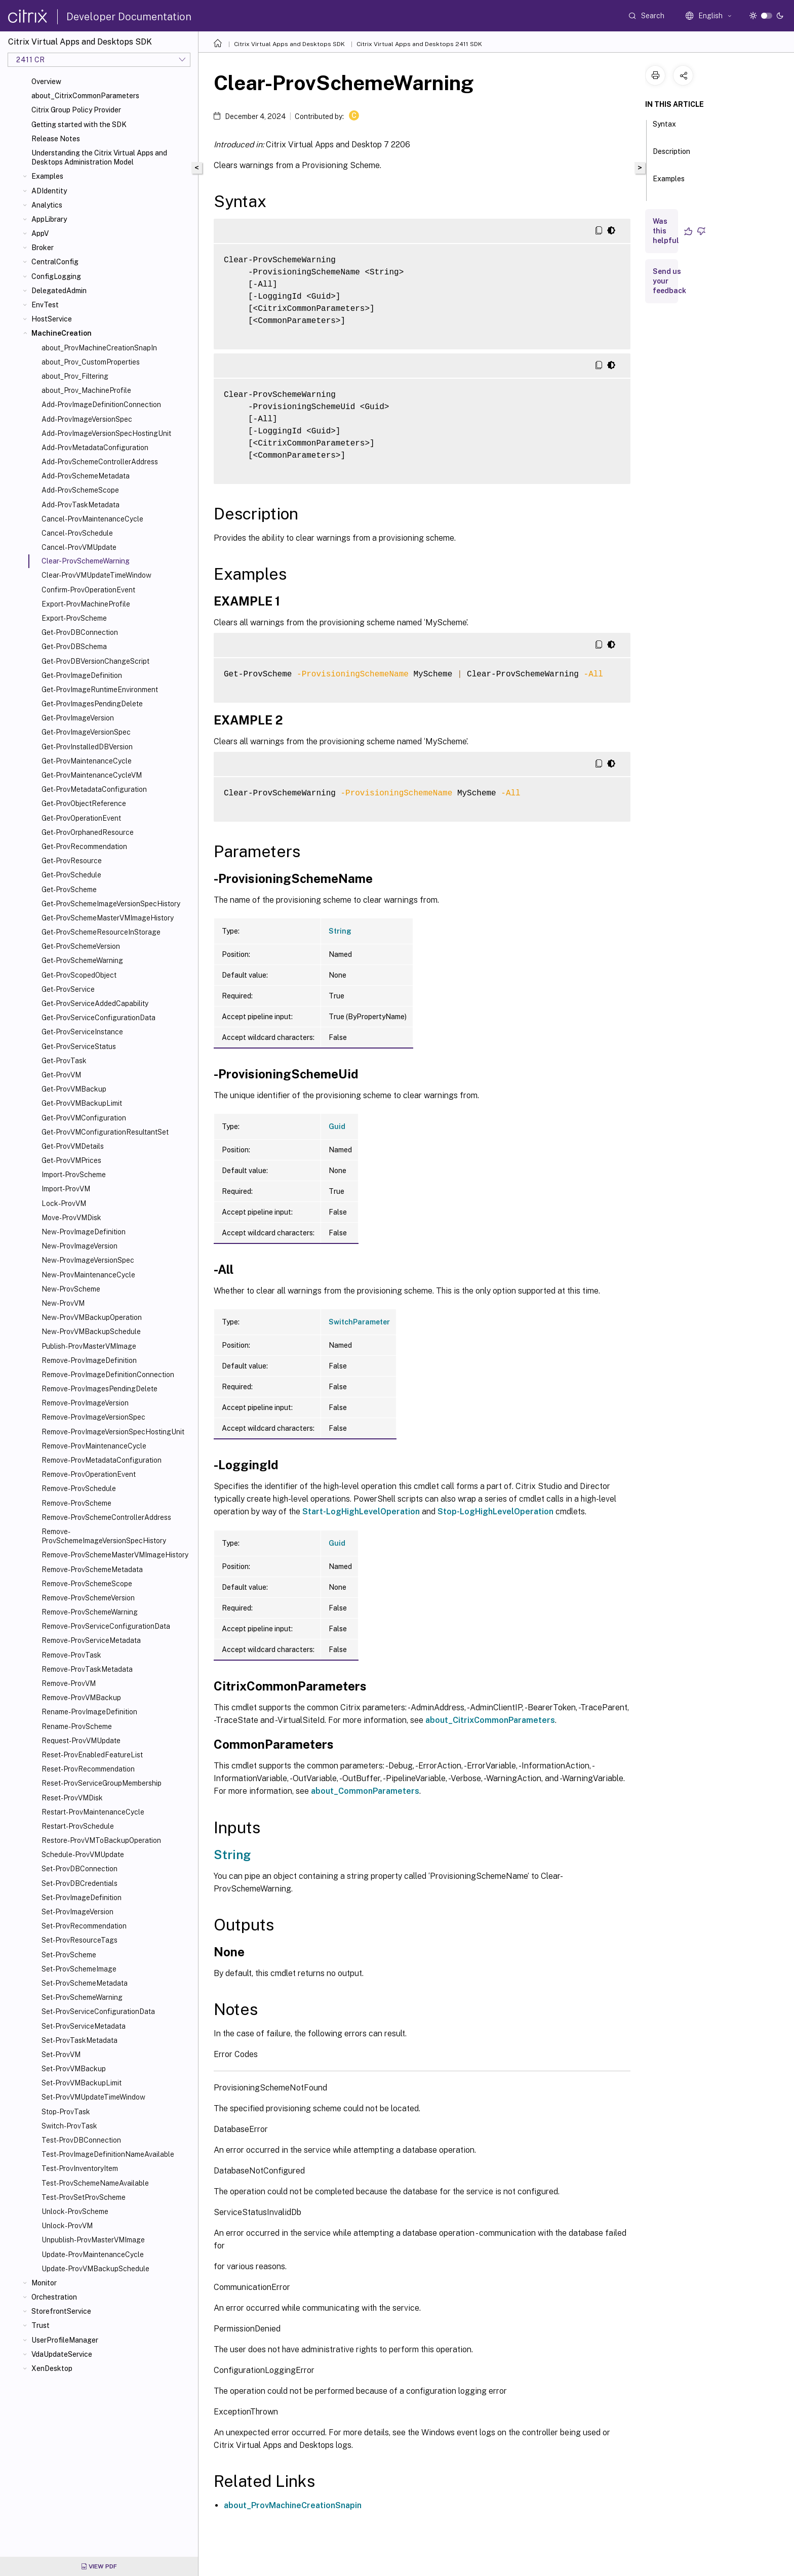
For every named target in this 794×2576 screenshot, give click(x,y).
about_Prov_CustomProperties (91, 362)
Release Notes (55, 139)
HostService (51, 319)
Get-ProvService (68, 989)
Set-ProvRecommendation (84, 1926)
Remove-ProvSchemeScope (87, 1584)
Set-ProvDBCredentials (79, 1883)
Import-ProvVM (66, 1189)
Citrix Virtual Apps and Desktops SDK (289, 44)
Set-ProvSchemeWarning (82, 1997)
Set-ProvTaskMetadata (79, 2040)
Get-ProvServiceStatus (79, 1046)
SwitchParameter (359, 1322)
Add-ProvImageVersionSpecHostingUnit (106, 433)
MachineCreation (61, 333)
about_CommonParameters (365, 1791)
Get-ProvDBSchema (74, 646)
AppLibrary (49, 219)
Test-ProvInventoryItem (80, 2168)
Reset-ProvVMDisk (72, 1798)
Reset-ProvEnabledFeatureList (92, 1755)
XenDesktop (51, 2368)
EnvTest (45, 305)
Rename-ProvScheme (77, 1726)
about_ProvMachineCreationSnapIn (99, 348)
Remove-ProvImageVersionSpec (93, 1417)
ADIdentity (49, 191)
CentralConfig (54, 262)
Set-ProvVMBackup (74, 2069)
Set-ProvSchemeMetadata (85, 1983)
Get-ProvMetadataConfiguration (94, 789)
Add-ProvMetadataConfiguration (95, 448)
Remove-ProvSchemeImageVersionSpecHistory (104, 1536)
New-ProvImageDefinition (84, 1232)
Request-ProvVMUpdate (81, 1741)
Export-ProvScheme (74, 618)
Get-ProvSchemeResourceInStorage (101, 932)
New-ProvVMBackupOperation (92, 1317)
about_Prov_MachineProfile (86, 390)
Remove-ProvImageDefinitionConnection (108, 1375)
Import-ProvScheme (74, 1175)
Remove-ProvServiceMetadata (91, 1640)
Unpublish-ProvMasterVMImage (93, 2240)
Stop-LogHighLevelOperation (495, 1511)
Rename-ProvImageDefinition (89, 1712)
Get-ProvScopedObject (79, 975)
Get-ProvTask (64, 1061)
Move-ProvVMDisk (71, 1218)
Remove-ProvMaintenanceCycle (94, 1446)
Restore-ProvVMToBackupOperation (101, 1840)
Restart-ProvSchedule (78, 1826)
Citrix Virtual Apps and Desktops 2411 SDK (419, 44)
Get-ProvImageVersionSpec (86, 732)
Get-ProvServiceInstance (82, 1032)
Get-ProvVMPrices (71, 1160)
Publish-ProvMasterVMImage (89, 1346)
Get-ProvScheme (69, 890)
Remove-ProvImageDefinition (89, 1360)
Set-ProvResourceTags (79, 1940)
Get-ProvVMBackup (74, 1089)
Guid (337, 1126)
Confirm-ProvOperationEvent (88, 590)
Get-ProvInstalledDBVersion (87, 747)
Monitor (44, 2283)
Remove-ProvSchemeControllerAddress (106, 1517)
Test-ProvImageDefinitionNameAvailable (108, 2154)
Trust (40, 2325)
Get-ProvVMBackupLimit (82, 1103)
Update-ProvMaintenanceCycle (93, 2254)
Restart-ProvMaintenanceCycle (93, 1812)
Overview (46, 81)
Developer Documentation (128, 17)
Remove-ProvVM (69, 1683)
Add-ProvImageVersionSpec (87, 419)
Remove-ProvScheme (76, 1503)
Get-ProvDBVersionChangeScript (95, 661)
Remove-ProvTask (71, 1655)
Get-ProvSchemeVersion (81, 946)
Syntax (664, 128)
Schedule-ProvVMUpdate (83, 1854)
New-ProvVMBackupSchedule (91, 1331)
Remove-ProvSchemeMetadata (92, 1569)
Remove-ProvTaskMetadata (87, 1669)
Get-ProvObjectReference (84, 803)
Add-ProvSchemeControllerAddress (100, 462)
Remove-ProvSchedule (79, 1488)
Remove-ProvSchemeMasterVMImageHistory (115, 1555)
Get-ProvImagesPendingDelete (92, 704)
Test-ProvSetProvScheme (84, 2197)
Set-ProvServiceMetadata (84, 2026)
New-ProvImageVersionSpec (88, 1260)
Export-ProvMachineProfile (86, 604)
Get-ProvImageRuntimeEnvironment (100, 690)
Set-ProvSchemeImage (79, 1969)
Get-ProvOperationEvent (81, 818)
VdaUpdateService (61, 2354)
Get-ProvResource (72, 861)
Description (671, 156)
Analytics (46, 205)
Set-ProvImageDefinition (82, 1898)
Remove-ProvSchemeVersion (88, 1598)
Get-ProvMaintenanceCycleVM (92, 775)
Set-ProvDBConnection (79, 1869)
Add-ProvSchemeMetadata (86, 476)
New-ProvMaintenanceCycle (88, 1275)
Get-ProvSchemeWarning (82, 960)
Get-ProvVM (61, 1075)
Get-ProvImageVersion (78, 718)
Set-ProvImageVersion (77, 1912)
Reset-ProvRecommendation (88, 1769)
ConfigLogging (56, 276)
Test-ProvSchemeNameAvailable (95, 2183)
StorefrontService (61, 2311)
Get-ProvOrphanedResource (88, 832)
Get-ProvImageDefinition (82, 675)
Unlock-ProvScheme (75, 2211)
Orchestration (54, 2297)
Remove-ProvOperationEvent (89, 1474)
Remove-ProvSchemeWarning (90, 1612)
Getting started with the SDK (79, 124)
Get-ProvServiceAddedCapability (95, 1003)
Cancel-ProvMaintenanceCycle (92, 519)
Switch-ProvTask (69, 2126)
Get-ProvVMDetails (73, 1146)
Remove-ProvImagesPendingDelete (99, 1389)
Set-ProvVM (61, 2054)
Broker (42, 248)
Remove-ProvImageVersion (85, 1403)
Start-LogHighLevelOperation (361, 1511)
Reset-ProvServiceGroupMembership (102, 1783)
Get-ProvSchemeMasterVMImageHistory (108, 918)
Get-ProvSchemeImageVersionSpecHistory (111, 904)
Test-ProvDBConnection (81, 2140)
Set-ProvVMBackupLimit (82, 2083)
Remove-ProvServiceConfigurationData (106, 1626)
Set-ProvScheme (69, 1955)
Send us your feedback (669, 281)
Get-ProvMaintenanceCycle (87, 761)
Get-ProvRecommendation (84, 846)
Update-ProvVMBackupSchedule (95, 2269)
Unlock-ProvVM (67, 2226)
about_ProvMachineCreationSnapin (293, 2505)
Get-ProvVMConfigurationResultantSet (105, 1132)
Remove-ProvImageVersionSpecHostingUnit (113, 1432)
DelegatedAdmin (59, 291)
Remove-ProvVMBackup (81, 1698)
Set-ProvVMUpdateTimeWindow (93, 2097)
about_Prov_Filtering (75, 376)
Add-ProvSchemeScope (80, 490)
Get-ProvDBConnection (80, 632)
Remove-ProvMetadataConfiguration (102, 1460)
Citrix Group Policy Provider (76, 110)
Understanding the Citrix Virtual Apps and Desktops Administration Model (99, 157)
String (340, 931)
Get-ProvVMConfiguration (84, 1118)
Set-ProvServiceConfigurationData (98, 2011)
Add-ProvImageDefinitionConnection (101, 404)
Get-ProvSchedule (71, 875)
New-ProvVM (63, 1303)
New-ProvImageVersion (79, 1246)
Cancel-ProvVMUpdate (79, 547)
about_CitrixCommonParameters (85, 96)
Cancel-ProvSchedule (77, 533)
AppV (40, 233)
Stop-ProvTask (66, 2112)
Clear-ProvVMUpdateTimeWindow (96, 575)
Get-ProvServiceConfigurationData (98, 1018)
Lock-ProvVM (64, 1203)
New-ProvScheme (71, 1289)
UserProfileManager (64, 2340)
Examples (47, 176)
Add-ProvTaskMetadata (81, 505)
